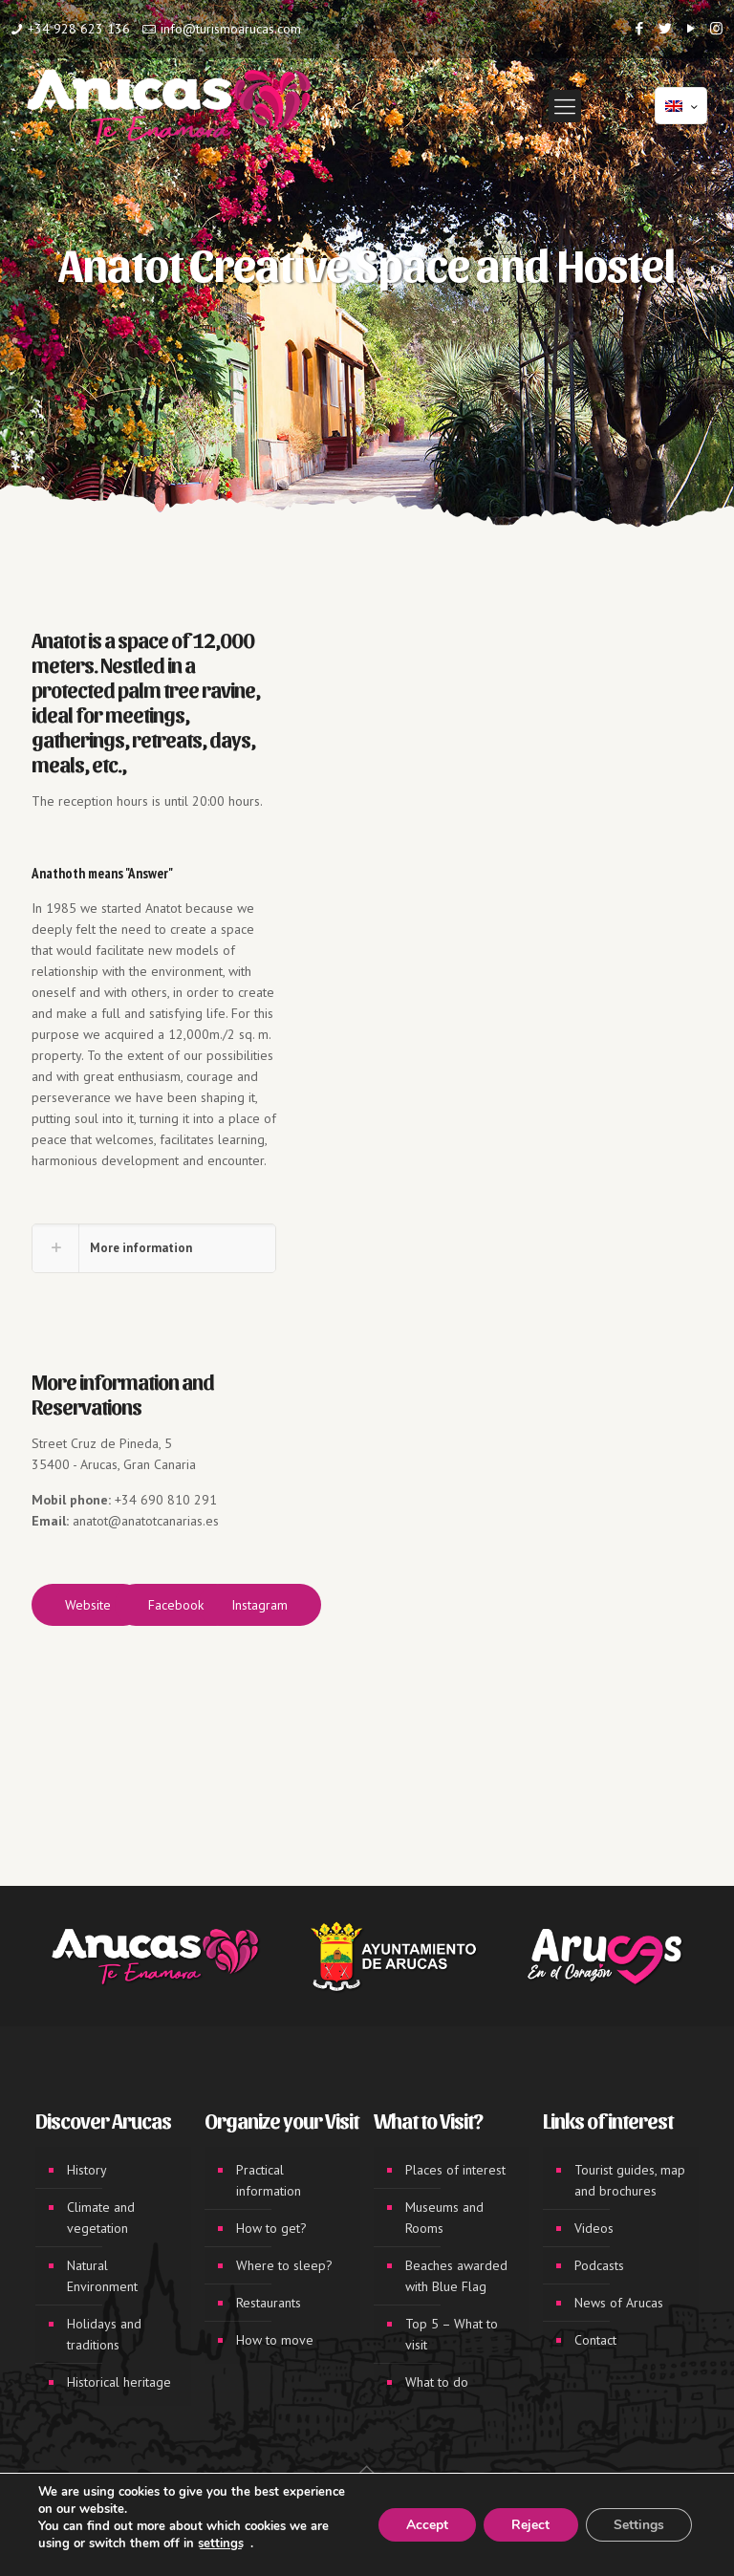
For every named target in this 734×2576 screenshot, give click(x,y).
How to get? (271, 2228)
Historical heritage (119, 2382)
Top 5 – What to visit (451, 2334)
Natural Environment (102, 2276)
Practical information (268, 2180)
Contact (595, 2340)
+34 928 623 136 (79, 28)
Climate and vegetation (101, 2217)
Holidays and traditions (104, 2334)
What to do (436, 2382)
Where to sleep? (284, 2265)
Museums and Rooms (444, 2217)
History (87, 2169)
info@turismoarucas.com (231, 28)
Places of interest (455, 2169)
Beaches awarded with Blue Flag (456, 2276)
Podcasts (599, 2265)
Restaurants (268, 2302)
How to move (274, 2340)
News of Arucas (618, 2302)
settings (221, 2543)
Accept (423, 2525)
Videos (594, 2228)
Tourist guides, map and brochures (629, 2180)
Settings (638, 2525)
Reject (528, 2525)
